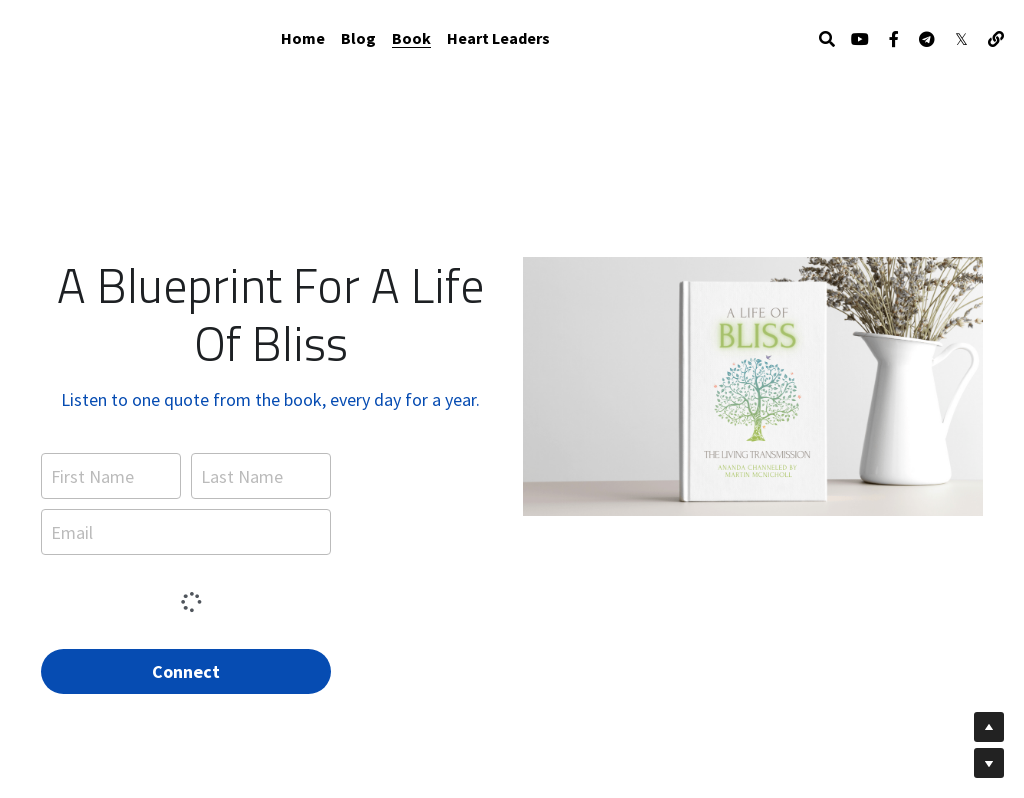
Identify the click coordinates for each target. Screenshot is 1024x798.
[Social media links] (860, 39)
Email (72, 528)
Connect (186, 667)
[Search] (827, 39)
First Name (92, 472)
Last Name (242, 472)
